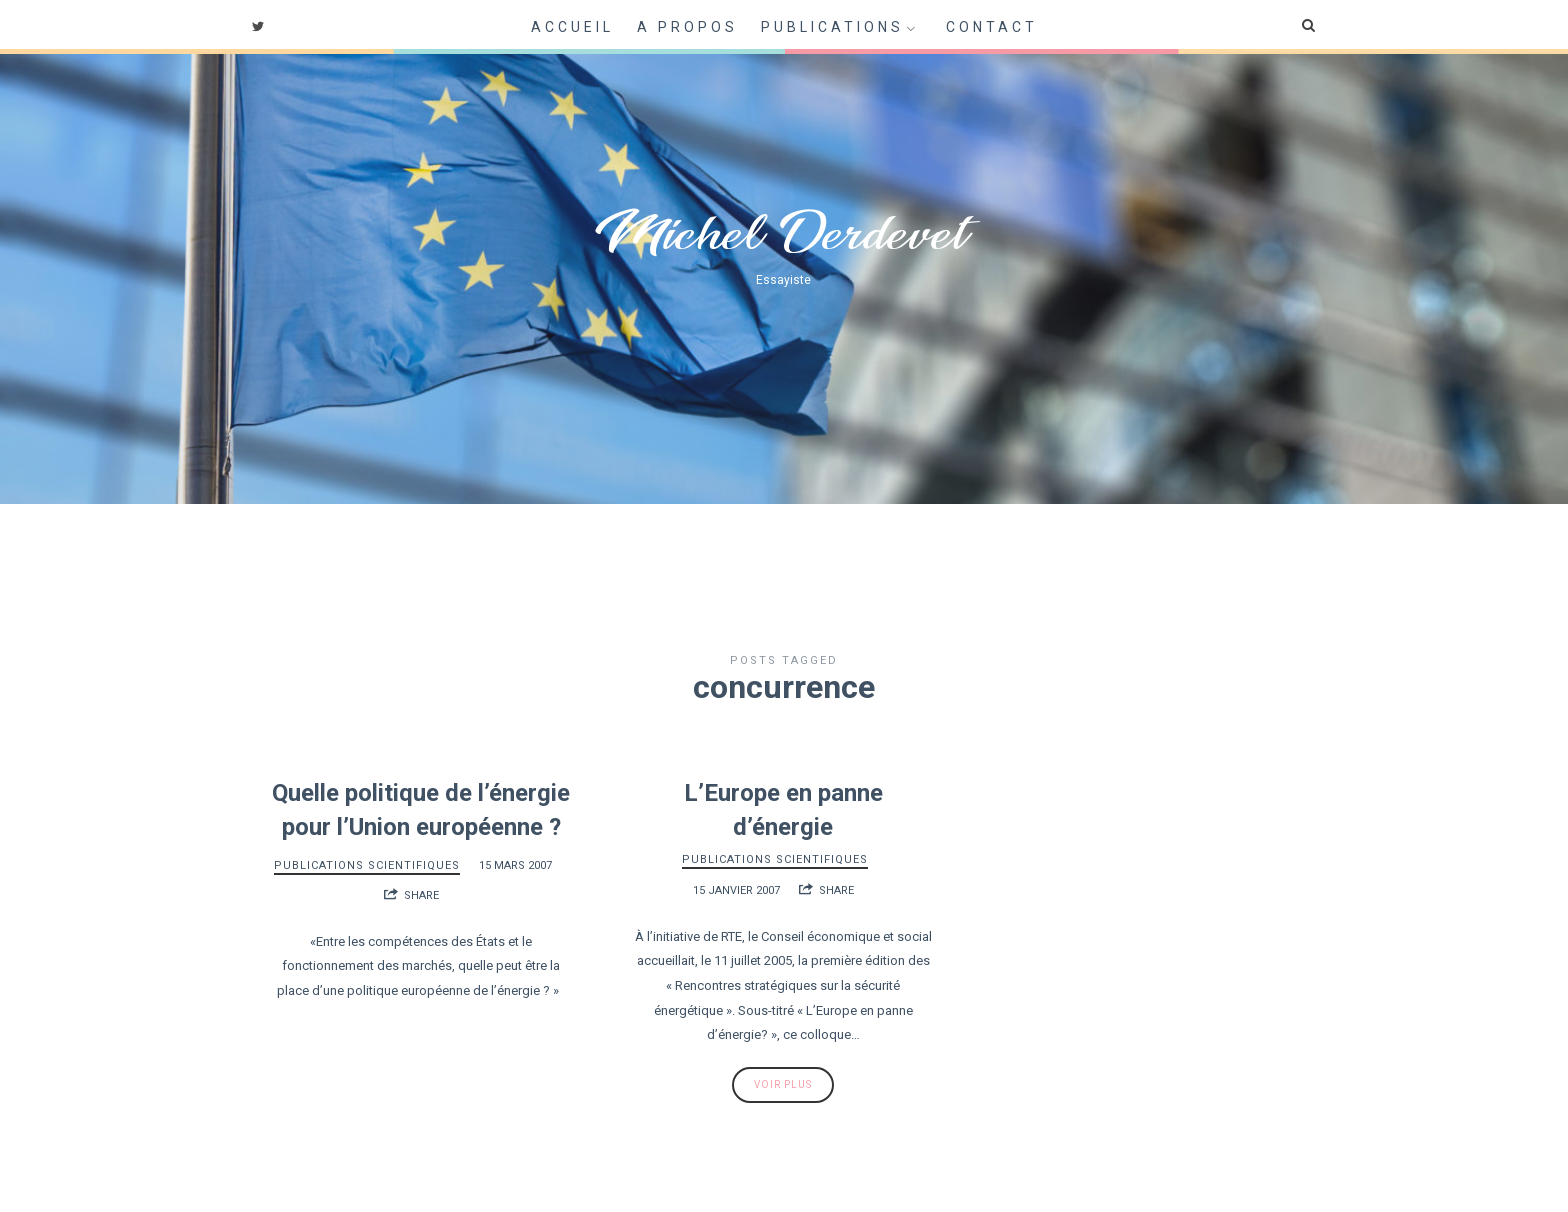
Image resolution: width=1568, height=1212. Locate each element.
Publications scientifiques (367, 865)
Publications (832, 27)
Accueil (572, 27)
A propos (687, 27)
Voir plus (783, 1084)
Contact (992, 27)
